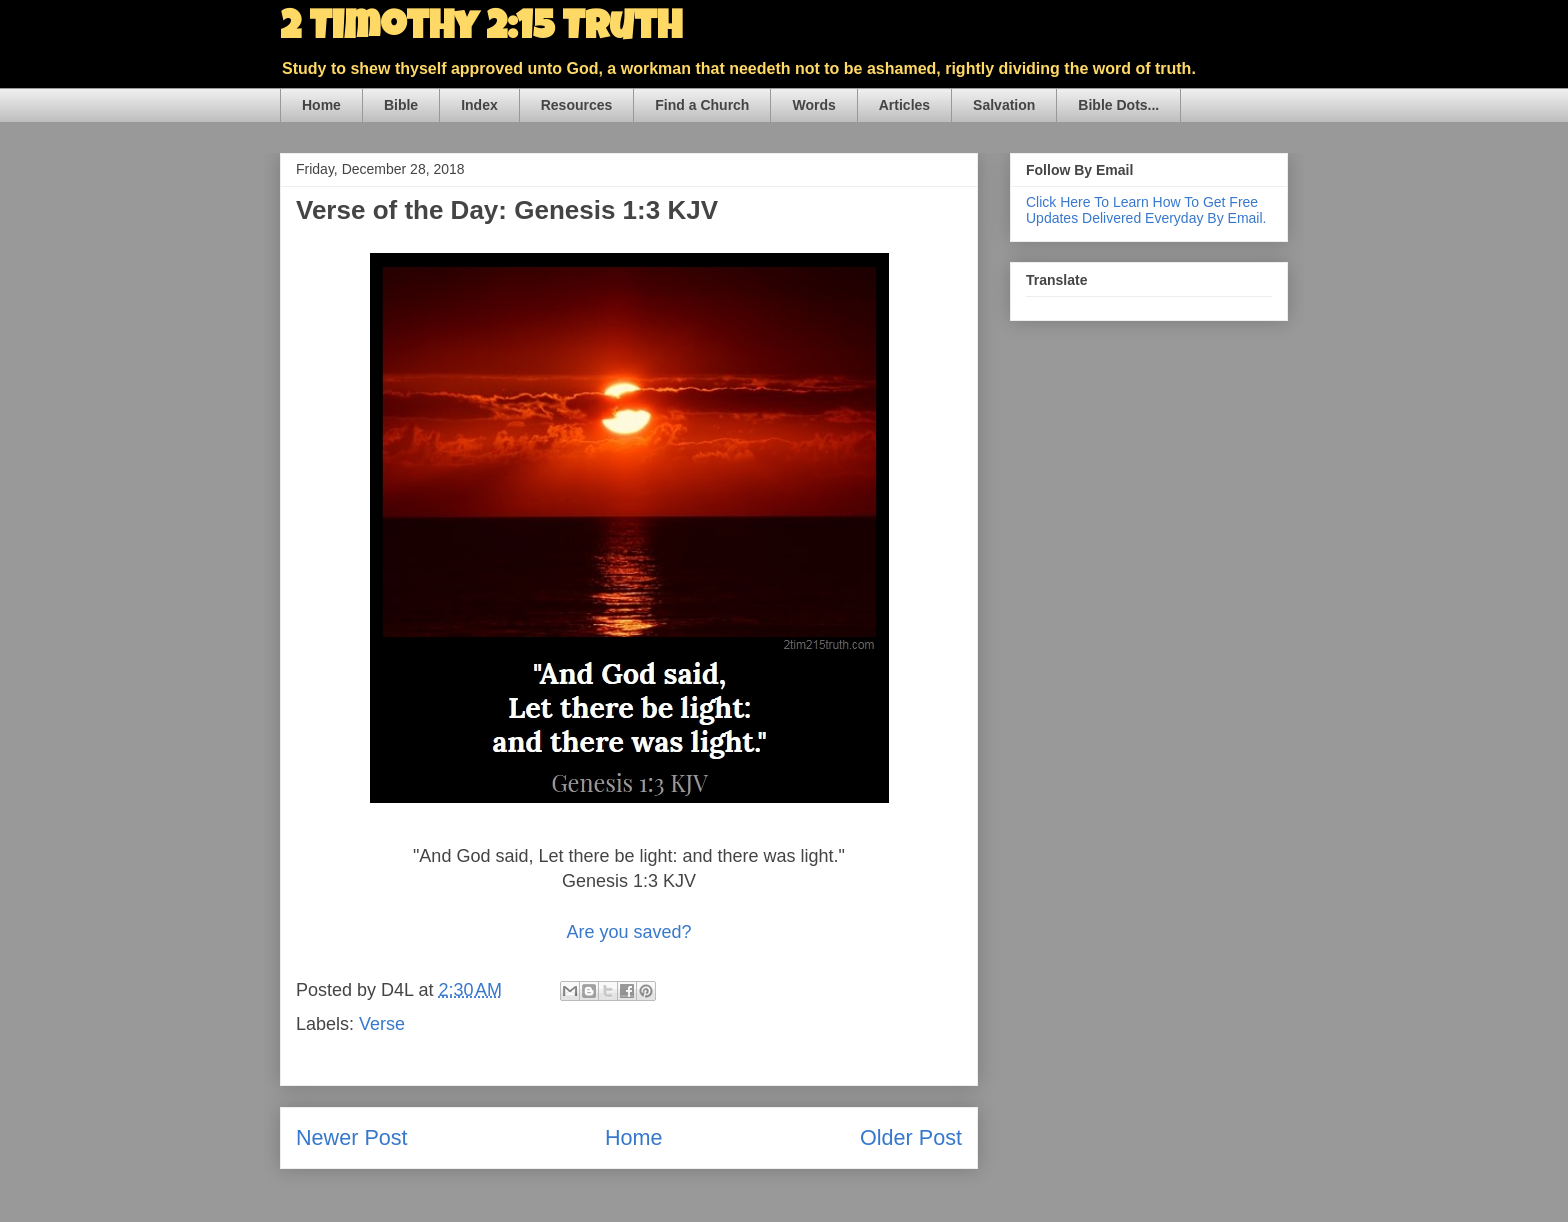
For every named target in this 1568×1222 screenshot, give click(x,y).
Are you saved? (628, 932)
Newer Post (352, 1137)
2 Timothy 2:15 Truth (481, 30)
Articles (904, 105)
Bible (401, 105)
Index (479, 105)
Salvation (1004, 105)
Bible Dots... (1118, 105)
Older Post (911, 1137)
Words (813, 105)
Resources (577, 105)
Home (321, 105)
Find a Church (702, 105)
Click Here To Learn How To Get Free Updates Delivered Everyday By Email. (1146, 210)
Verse (382, 1024)
